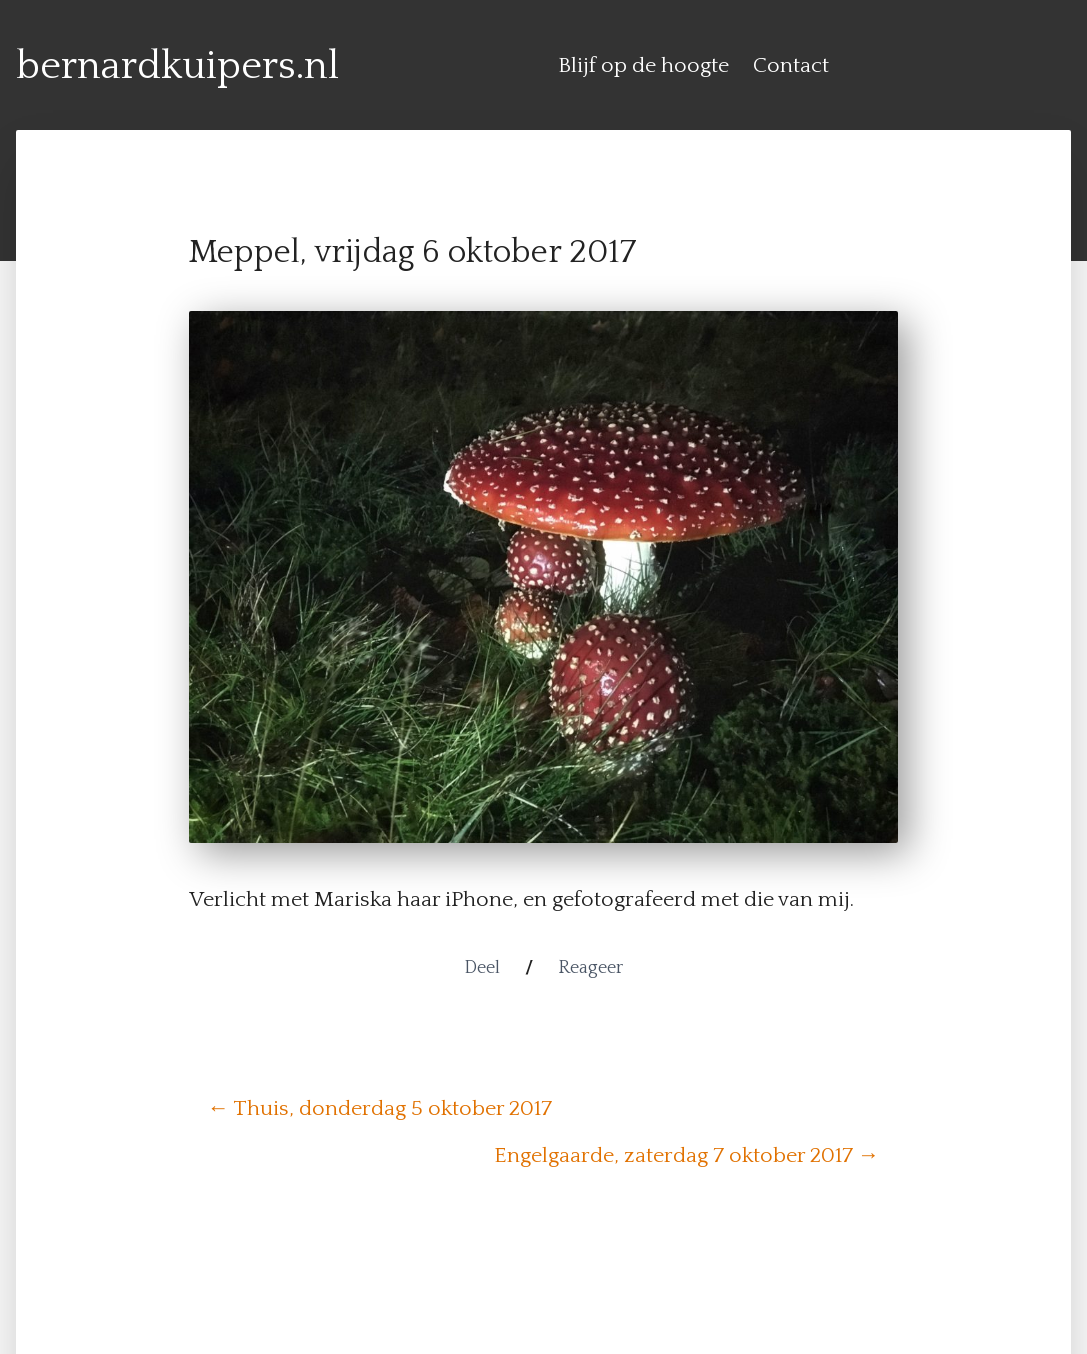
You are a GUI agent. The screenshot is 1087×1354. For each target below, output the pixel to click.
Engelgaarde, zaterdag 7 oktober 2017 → (687, 1156)
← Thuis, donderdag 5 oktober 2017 (380, 1109)
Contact (791, 66)
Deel (482, 968)
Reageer (590, 968)
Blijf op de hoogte (643, 66)
